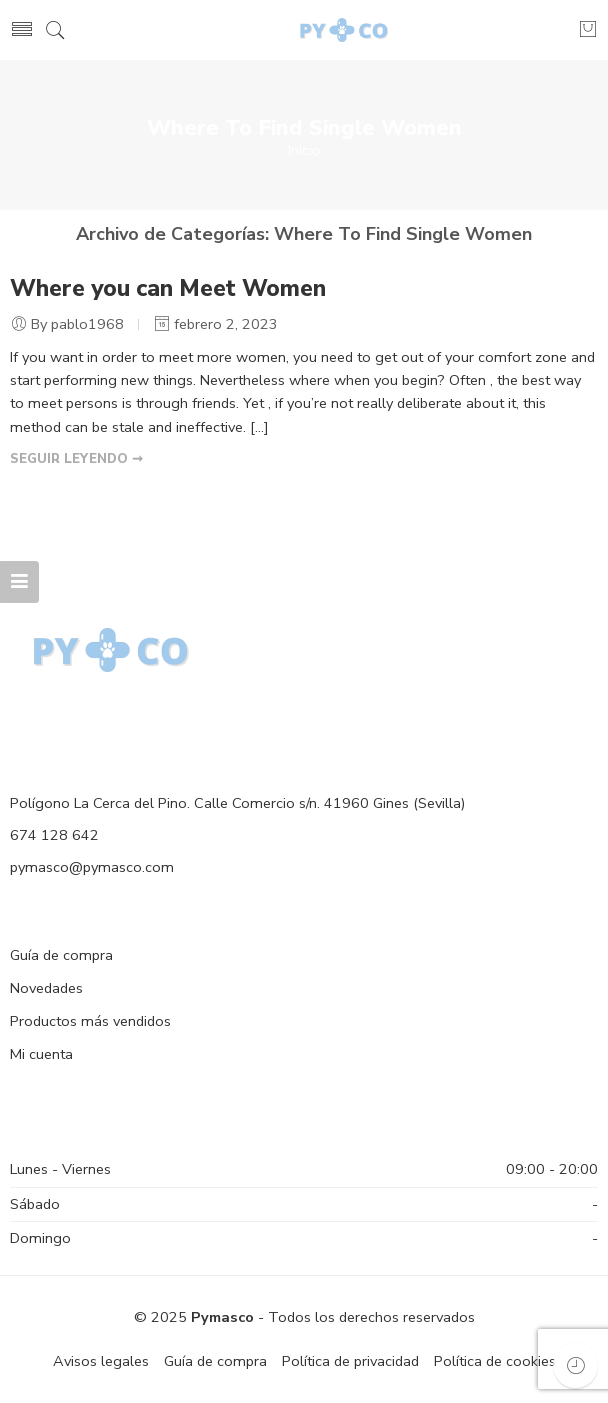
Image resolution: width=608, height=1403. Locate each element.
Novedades (46, 988)
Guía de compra (61, 955)
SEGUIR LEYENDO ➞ (76, 459)
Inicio (304, 150)
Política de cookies (495, 1361)
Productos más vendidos (90, 1021)
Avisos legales (101, 1361)
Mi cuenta (41, 1054)
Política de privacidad (350, 1361)
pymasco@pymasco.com (92, 867)
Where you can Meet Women (168, 288)
